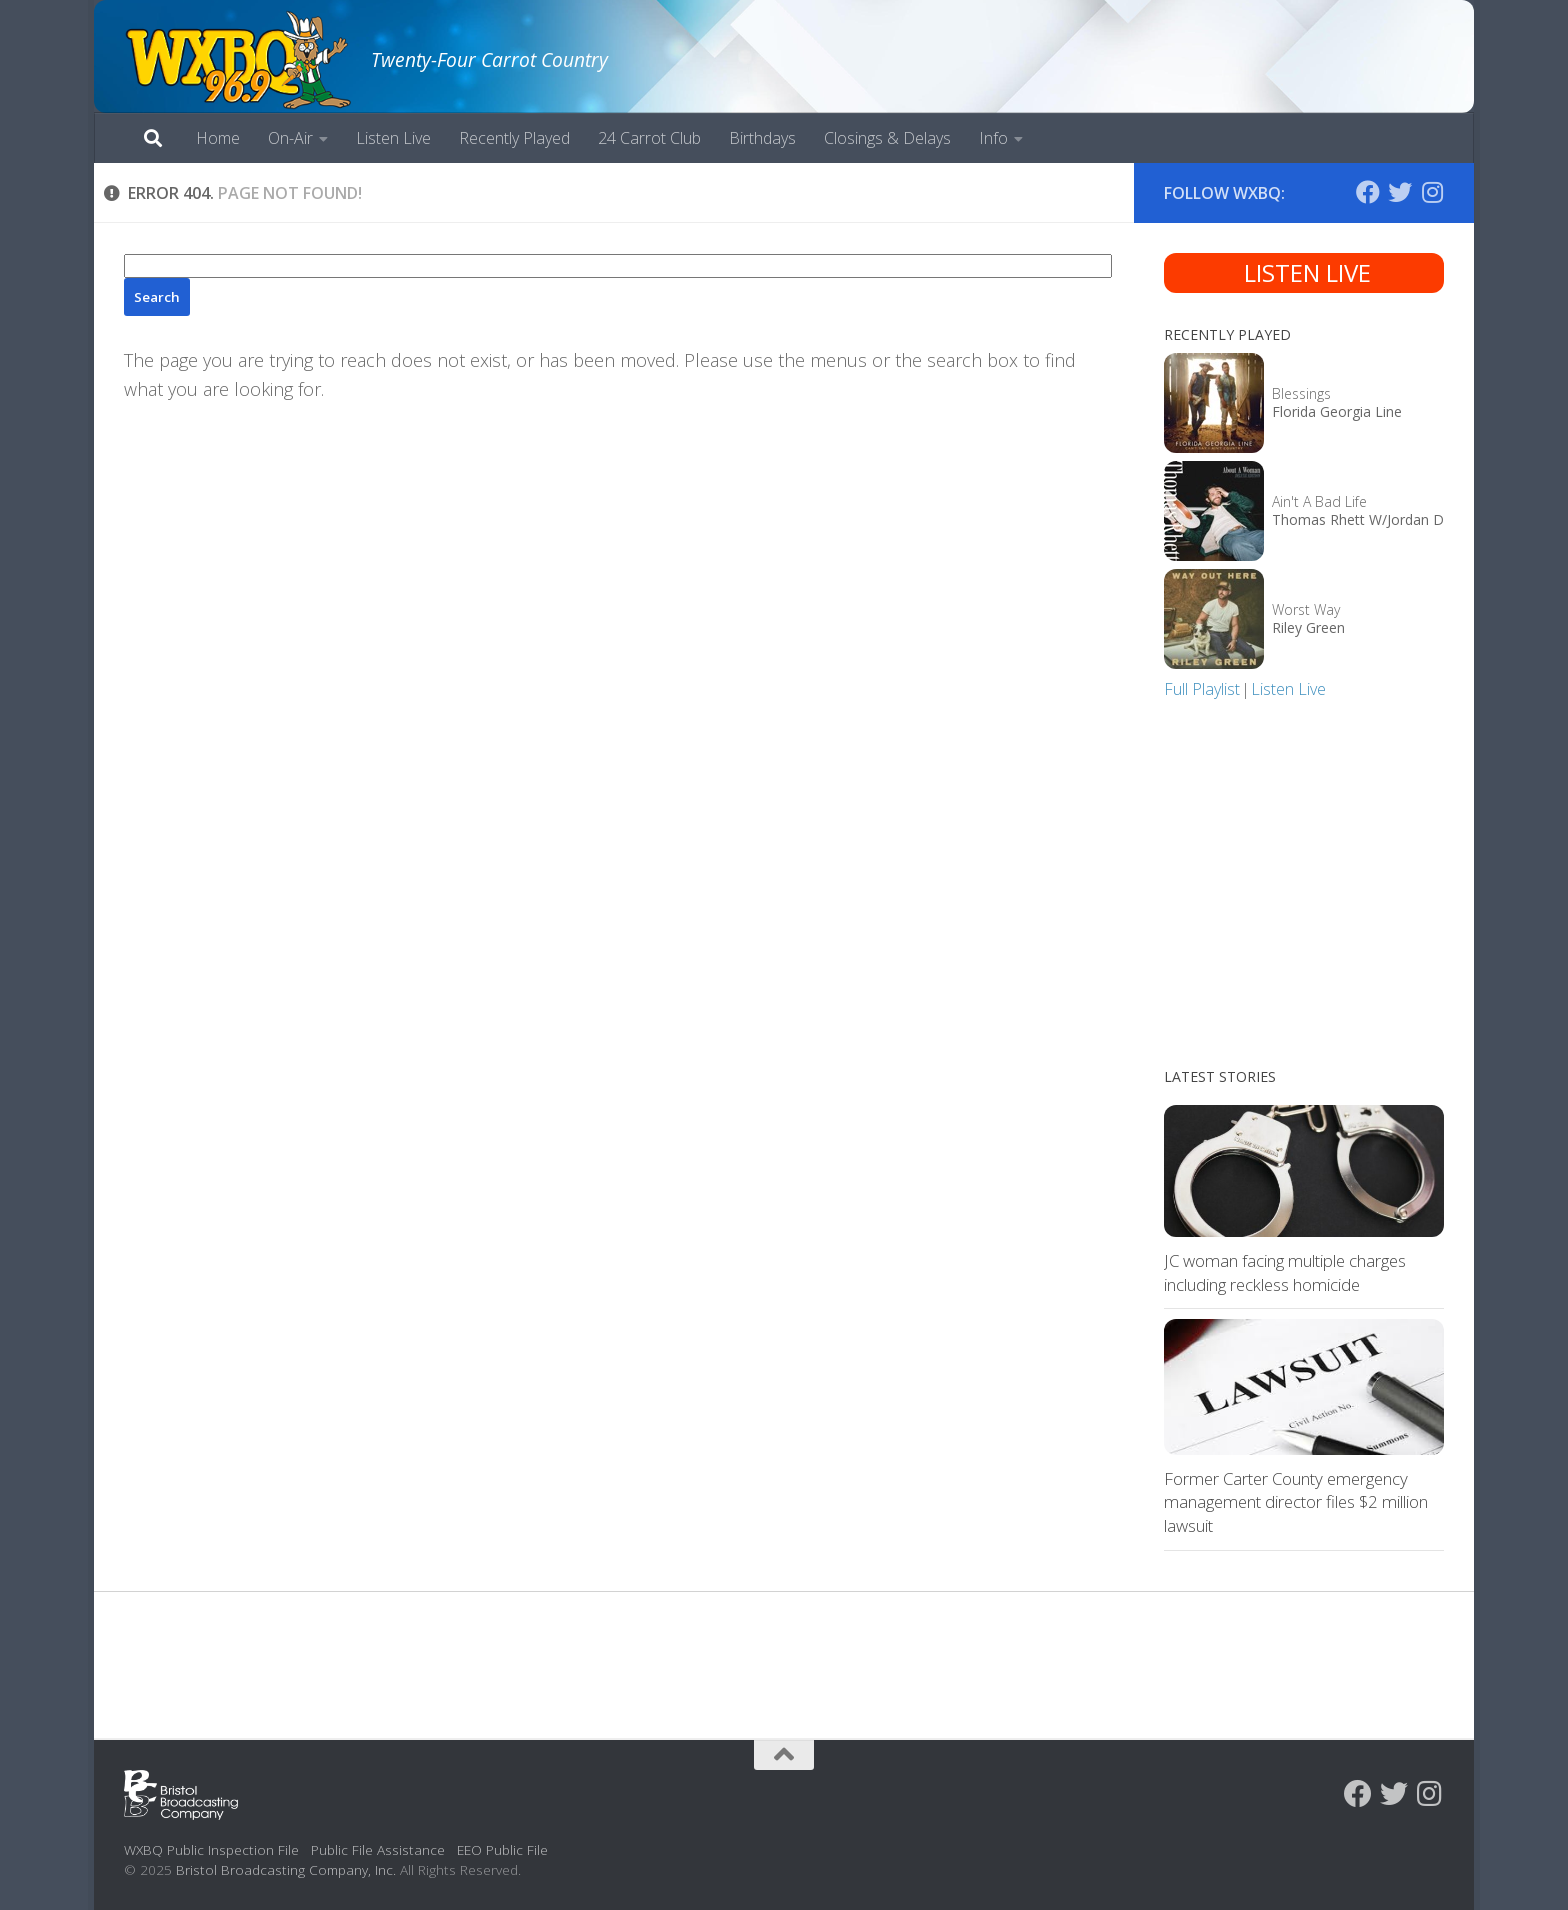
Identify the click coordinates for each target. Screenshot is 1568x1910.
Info (993, 138)
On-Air (290, 138)
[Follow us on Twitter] (1400, 192)
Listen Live (393, 138)
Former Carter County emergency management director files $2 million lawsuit (1296, 1502)
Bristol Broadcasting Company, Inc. (286, 1869)
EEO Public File (502, 1849)
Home (218, 138)
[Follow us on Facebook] (1368, 192)
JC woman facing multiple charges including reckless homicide (1285, 1272)
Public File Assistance (378, 1849)
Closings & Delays (887, 138)
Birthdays (762, 138)
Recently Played (514, 138)
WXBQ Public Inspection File (211, 1849)
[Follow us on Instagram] (1432, 192)
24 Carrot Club (649, 138)
